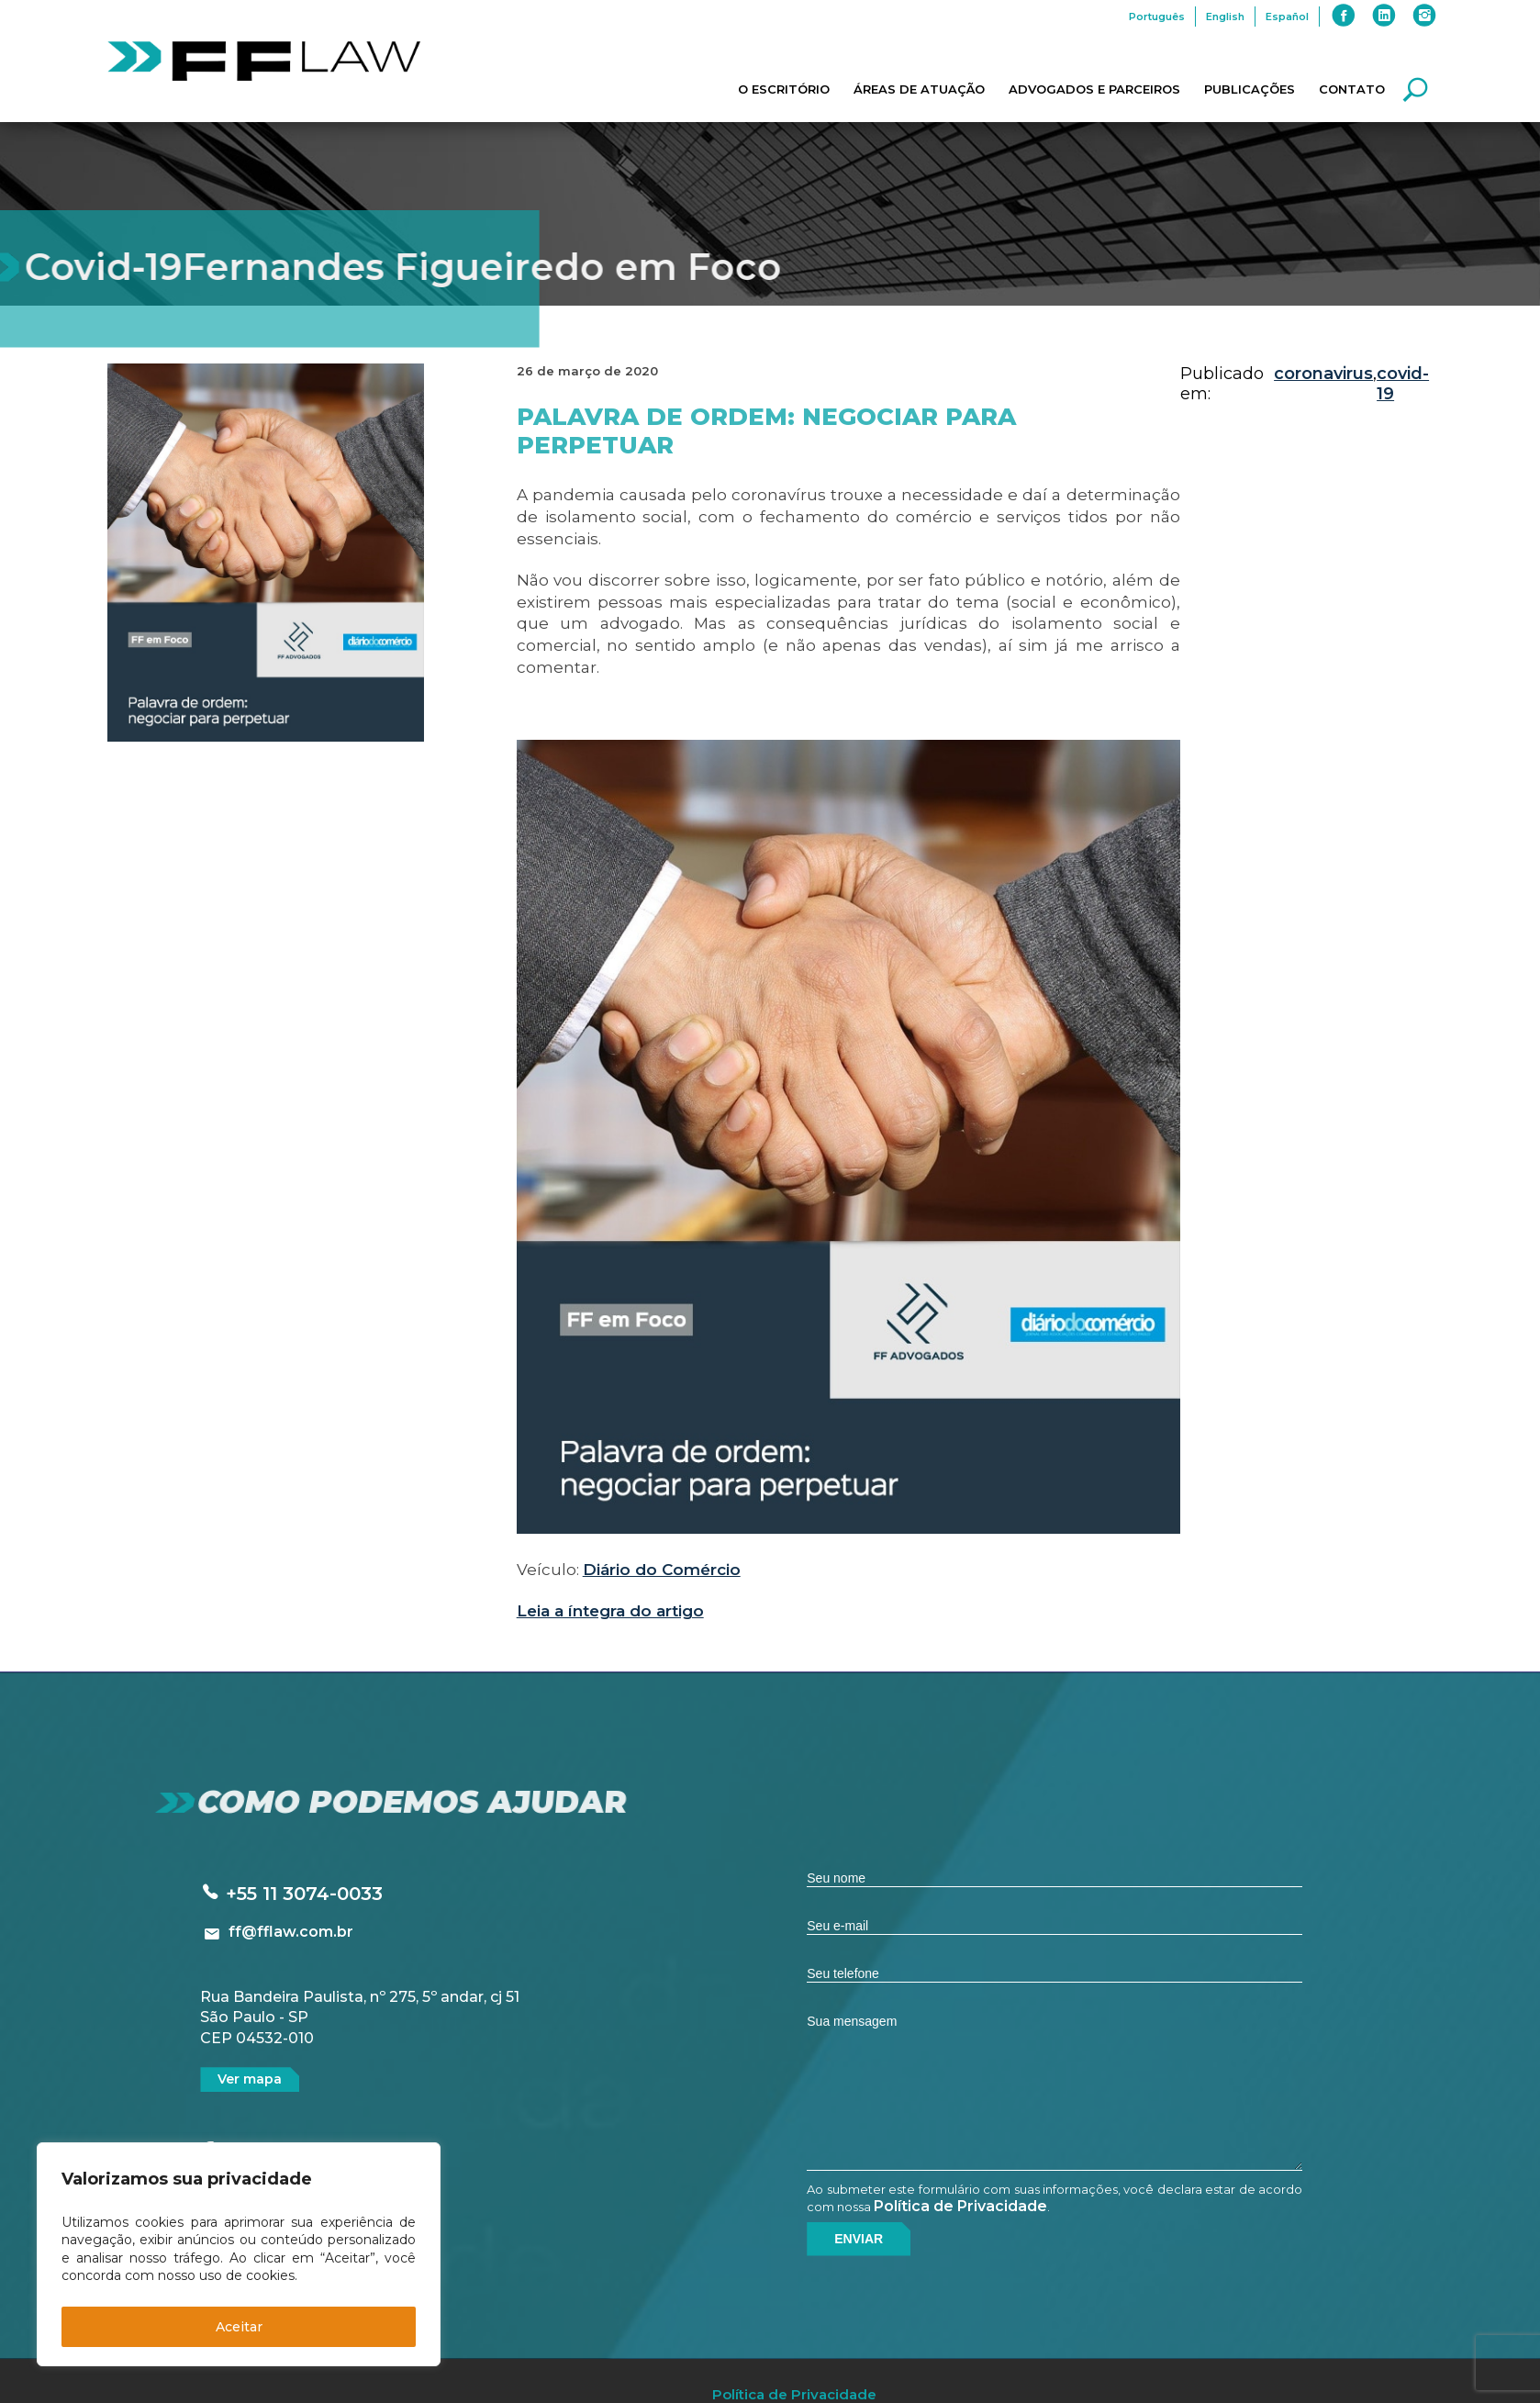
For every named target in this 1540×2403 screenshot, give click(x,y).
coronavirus (1323, 373)
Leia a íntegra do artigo (610, 1611)
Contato (1352, 89)
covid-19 (1403, 383)
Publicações (1249, 89)
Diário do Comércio (662, 1569)
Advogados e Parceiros (1094, 89)
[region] (239, 2254)
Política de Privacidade (960, 2206)
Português (1157, 16)
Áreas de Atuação (919, 89)
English (1225, 16)
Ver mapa (250, 2079)
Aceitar (239, 2327)
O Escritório (784, 89)
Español (1287, 16)
